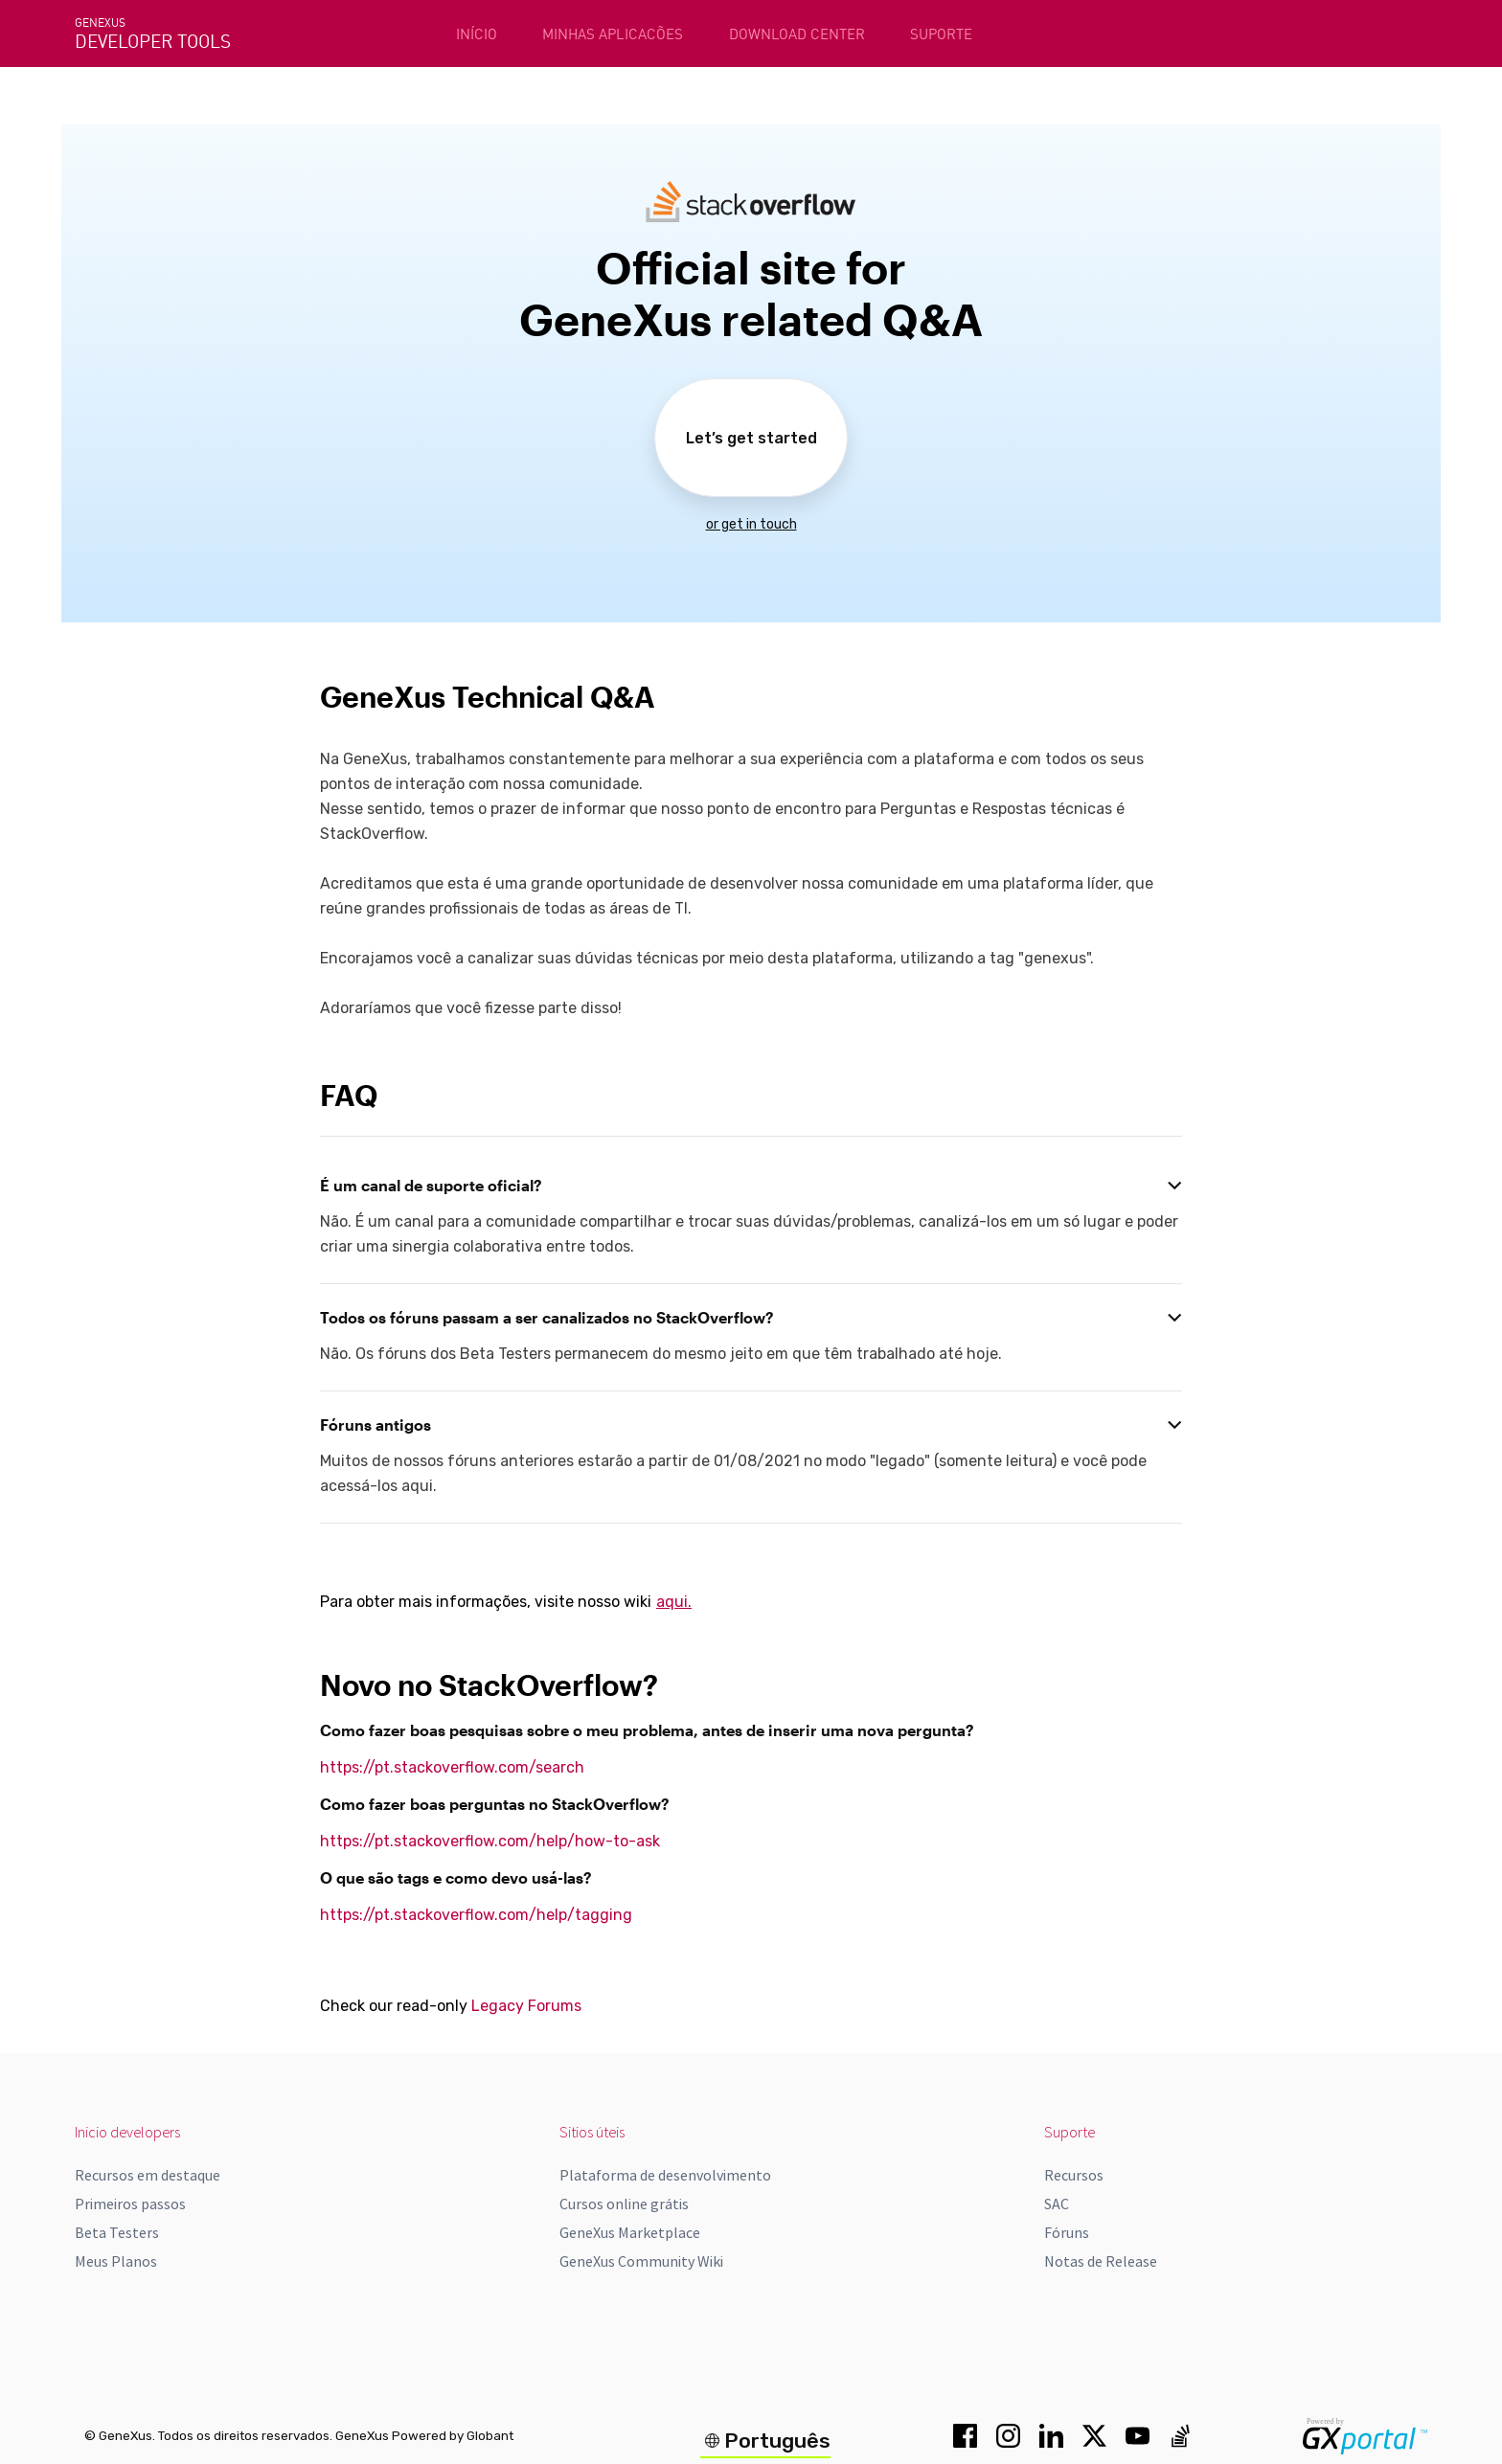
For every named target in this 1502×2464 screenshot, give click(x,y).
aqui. (674, 1602)
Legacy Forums (526, 2006)
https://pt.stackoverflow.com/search (452, 1767)
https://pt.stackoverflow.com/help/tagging (476, 1915)
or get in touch (751, 524)
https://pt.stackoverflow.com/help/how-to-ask (490, 1841)
